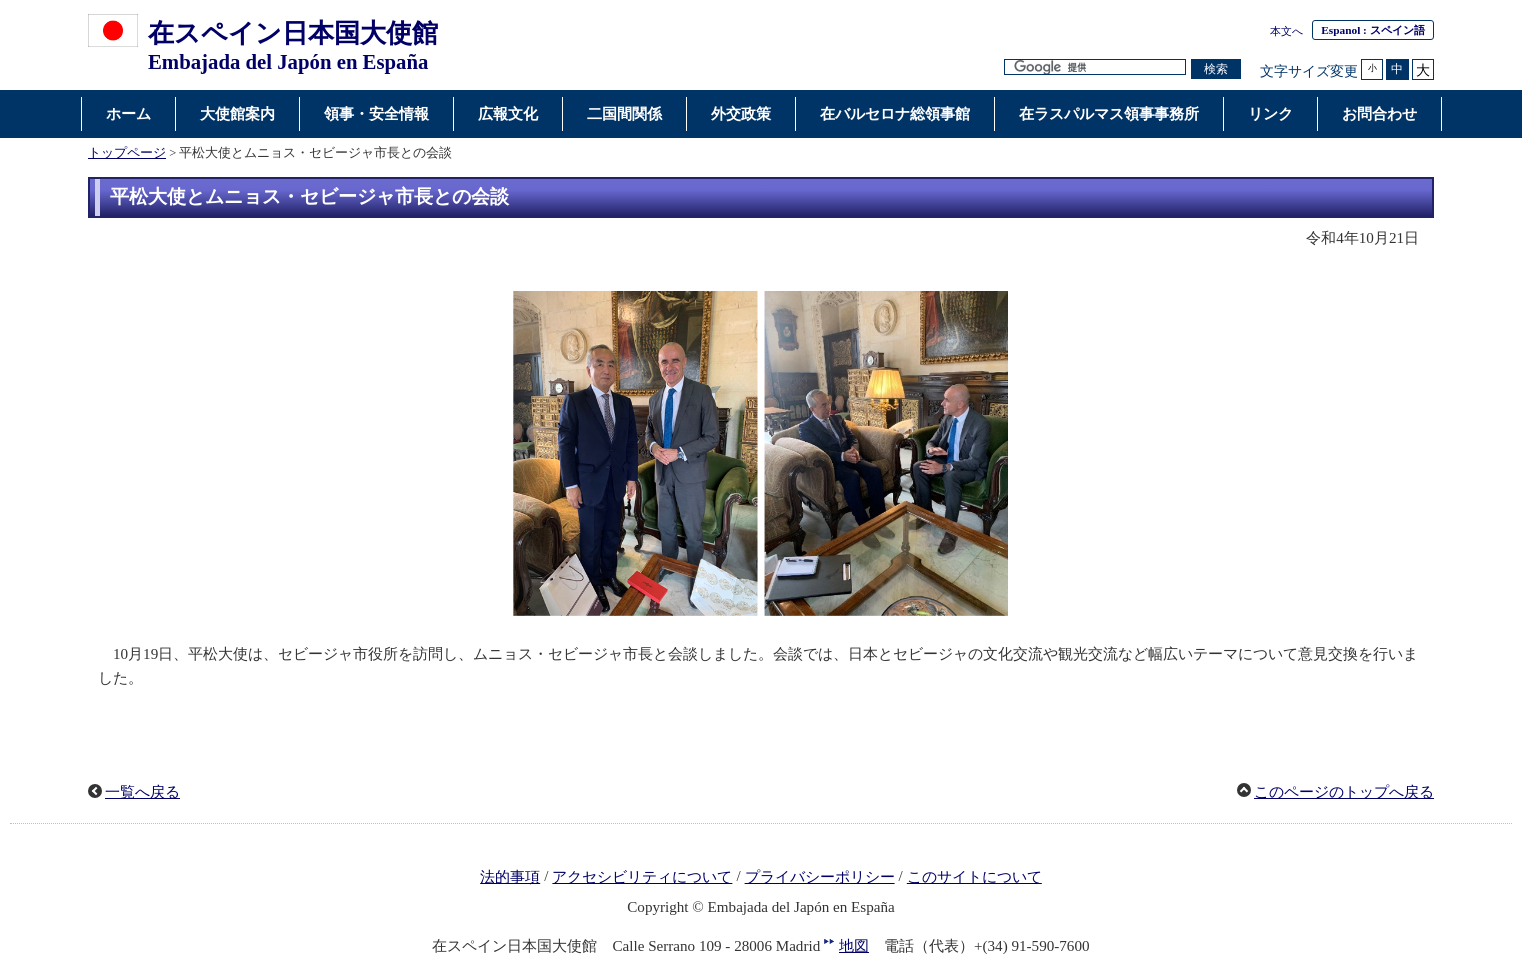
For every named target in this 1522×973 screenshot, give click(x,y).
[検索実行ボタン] (1216, 69)
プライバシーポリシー (820, 877)
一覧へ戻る (142, 792)
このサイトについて (974, 877)
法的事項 (510, 877)
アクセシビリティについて (642, 877)
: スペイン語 (1372, 30)
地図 (854, 946)
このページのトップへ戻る (1344, 792)
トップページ (127, 153)
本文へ (1286, 31)
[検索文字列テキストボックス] (1095, 67)
